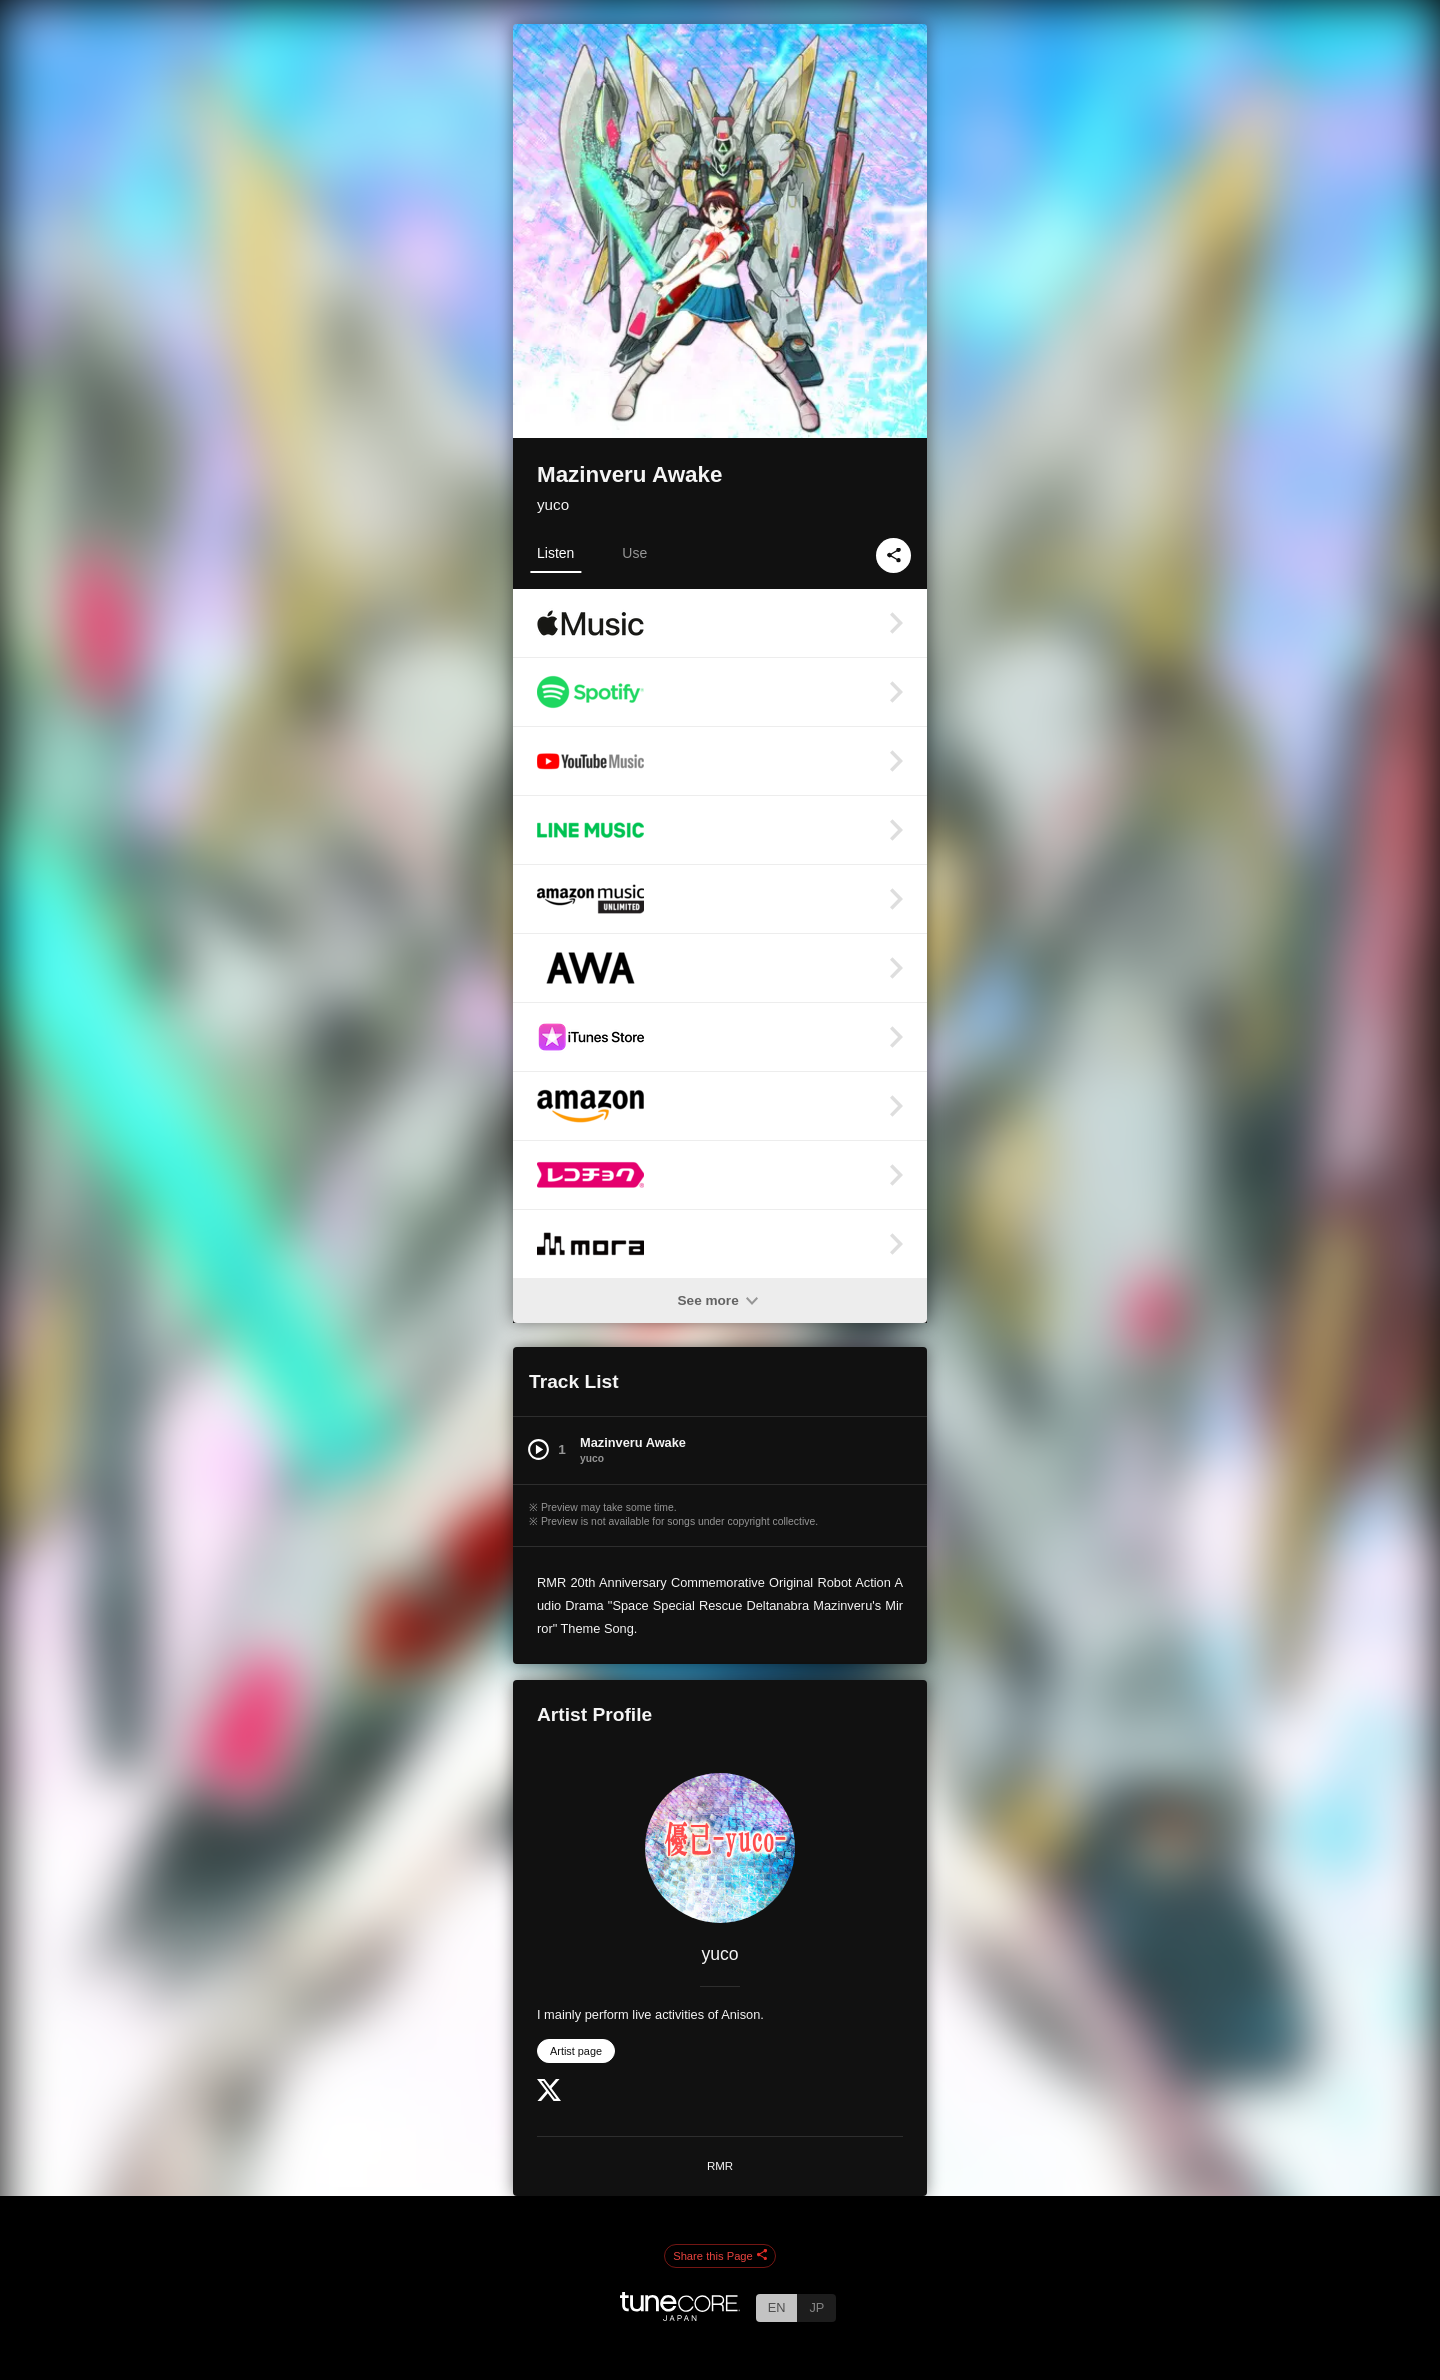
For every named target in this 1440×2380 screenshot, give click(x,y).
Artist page (576, 2051)
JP (816, 2307)
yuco (553, 504)
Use (634, 553)
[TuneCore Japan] (680, 2315)
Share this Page (720, 2256)
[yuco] (720, 1848)
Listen (555, 553)
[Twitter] (549, 2096)
